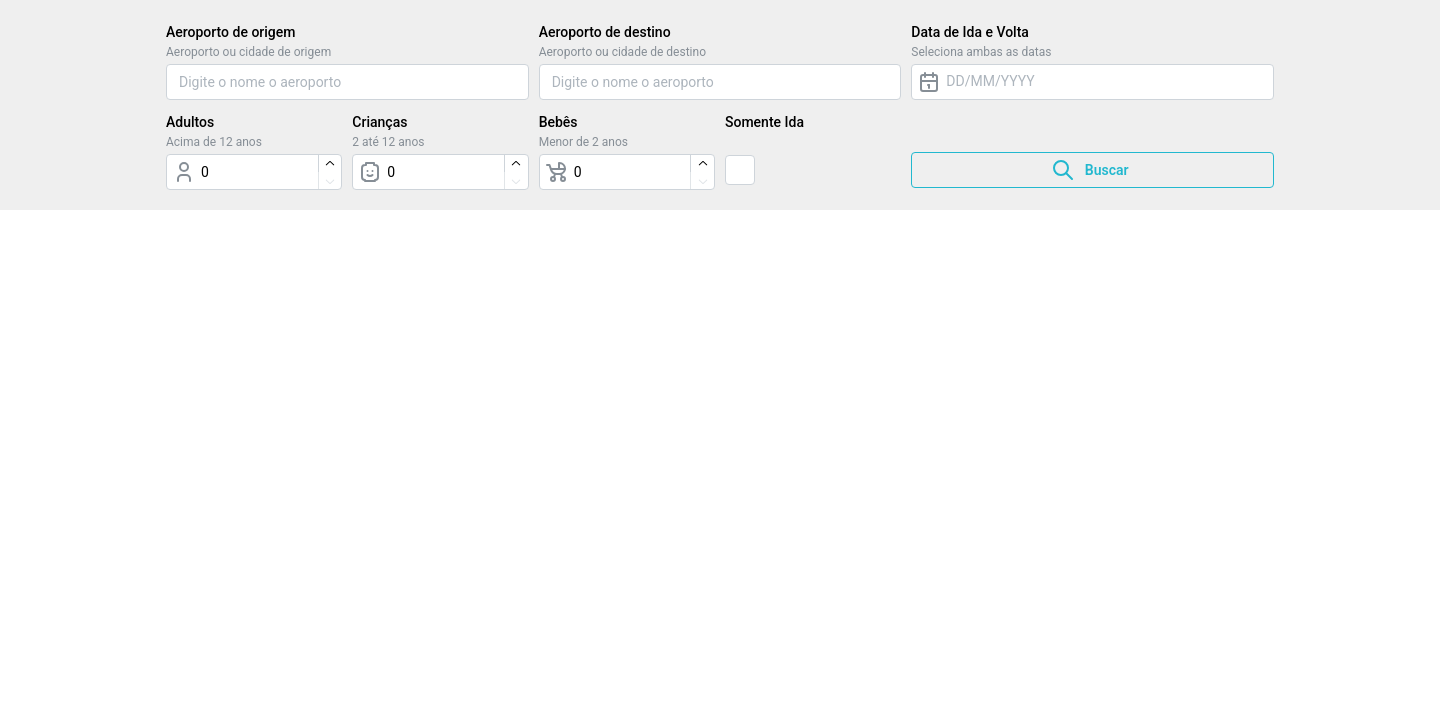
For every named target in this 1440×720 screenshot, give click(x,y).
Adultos (190, 122)
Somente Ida (764, 122)
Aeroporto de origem (230, 32)
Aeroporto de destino (605, 32)
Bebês (558, 122)
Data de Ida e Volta (970, 32)
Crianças (379, 122)
